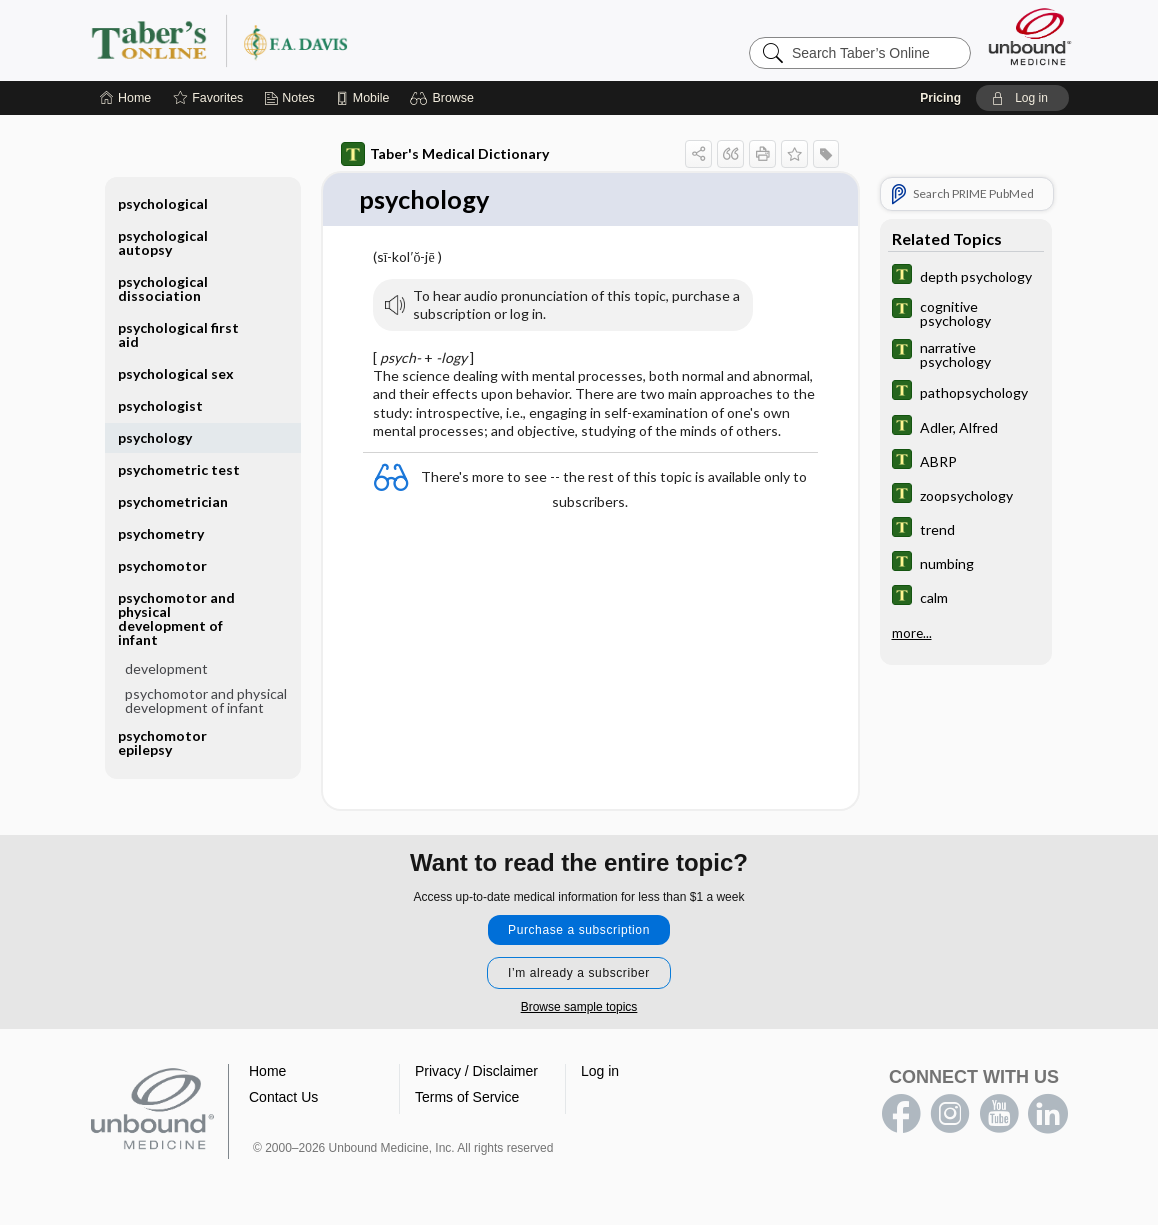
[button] (444, 98)
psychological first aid (178, 334)
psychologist (160, 405)
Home (267, 1072)
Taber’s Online (339, 40)
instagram (950, 1115)
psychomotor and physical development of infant (176, 618)
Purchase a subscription (579, 931)
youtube (999, 1115)
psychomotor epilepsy (162, 742)
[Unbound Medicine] (1030, 36)
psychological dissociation (163, 288)
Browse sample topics (579, 1008)
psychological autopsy (163, 242)
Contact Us (283, 1098)
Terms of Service (467, 1098)
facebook (901, 1115)
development (166, 668)
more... (912, 632)
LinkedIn (1048, 1115)
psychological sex (176, 373)
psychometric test (179, 469)
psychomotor (162, 565)
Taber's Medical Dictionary (445, 154)
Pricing (940, 98)
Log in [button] (600, 1072)
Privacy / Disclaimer (476, 1072)
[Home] (125, 98)
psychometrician (173, 501)
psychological (163, 203)
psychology (155, 437)
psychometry (161, 533)
